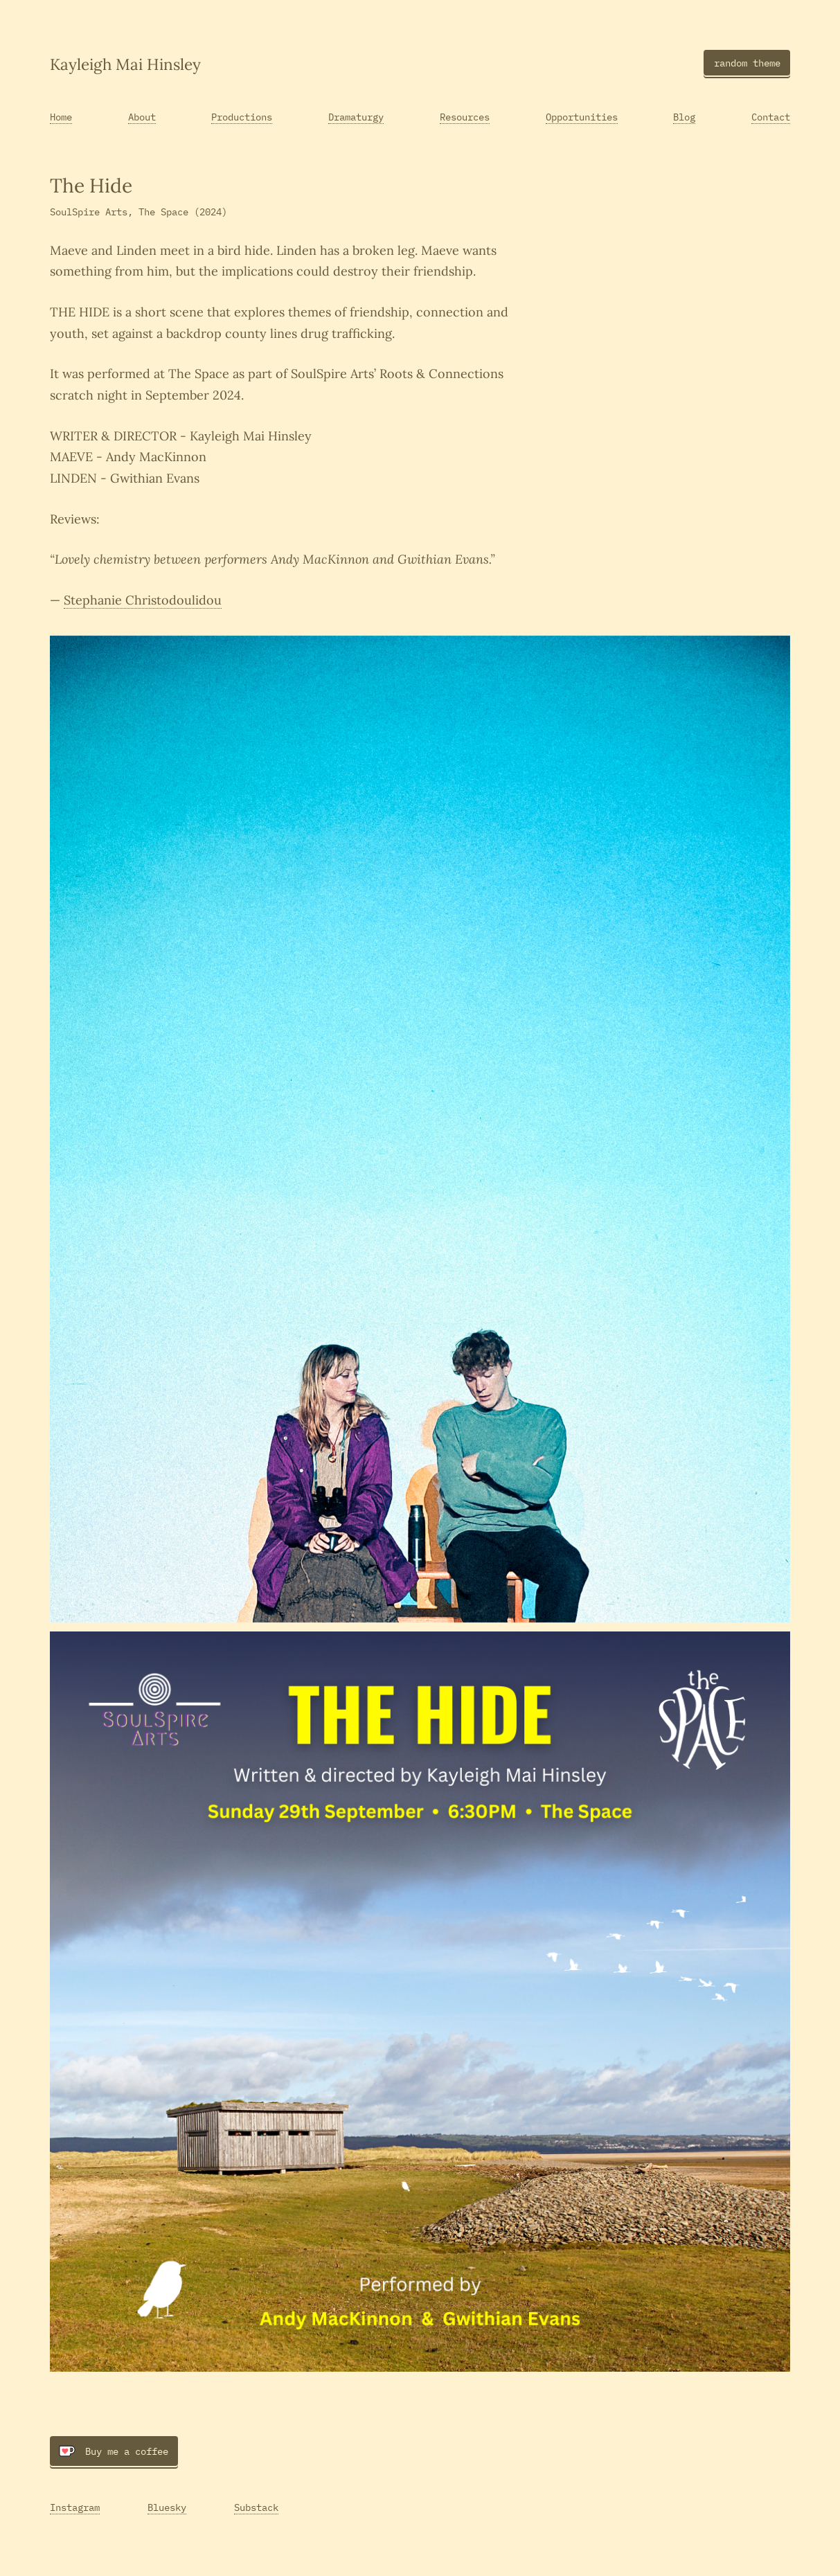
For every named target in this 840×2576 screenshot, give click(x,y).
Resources (465, 116)
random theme (747, 62)
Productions (241, 116)
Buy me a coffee (114, 2451)
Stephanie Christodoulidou (143, 600)
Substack (256, 2507)
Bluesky (167, 2507)
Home (61, 116)
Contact (770, 116)
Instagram (75, 2507)
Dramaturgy (356, 116)
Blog (684, 116)
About (142, 116)
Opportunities (582, 116)
